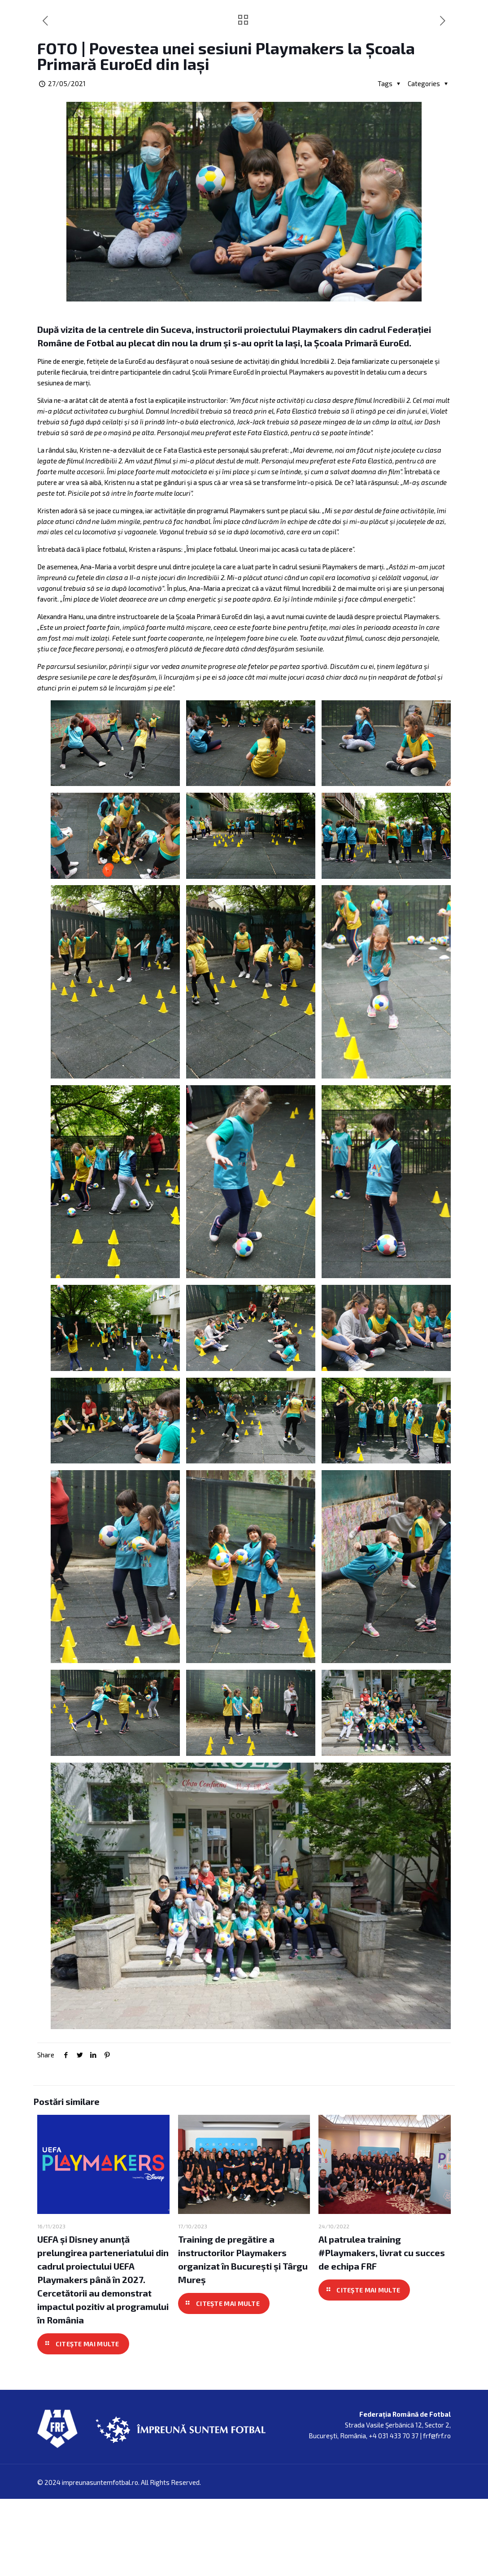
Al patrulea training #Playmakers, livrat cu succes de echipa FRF (381, 2344)
